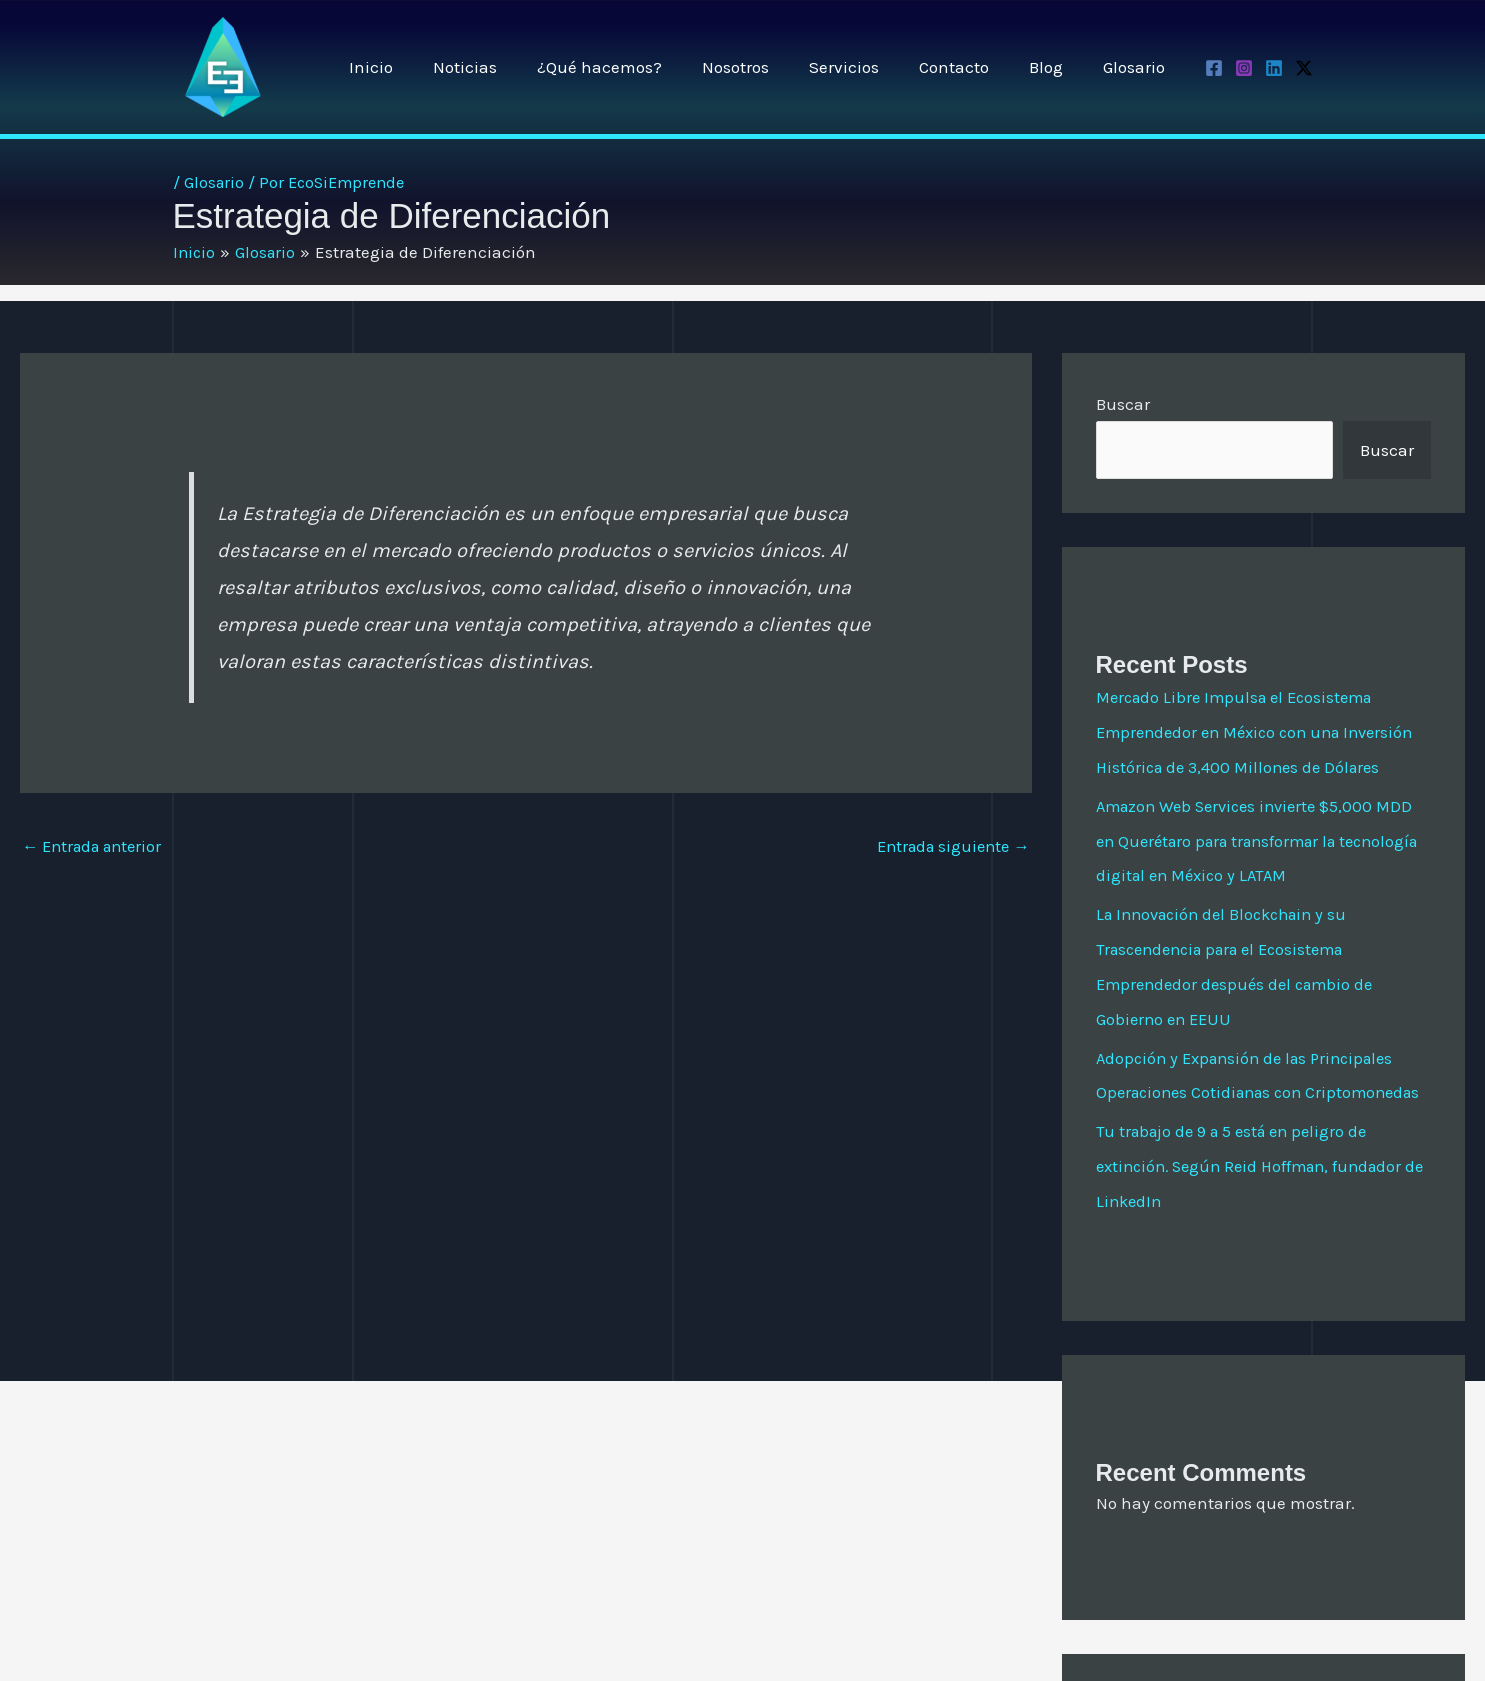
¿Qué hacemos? (632, 67)
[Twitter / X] (1304, 68)
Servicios (865, 67)
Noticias (504, 67)
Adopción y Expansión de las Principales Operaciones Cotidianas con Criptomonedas (1253, 1118)
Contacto (969, 67)
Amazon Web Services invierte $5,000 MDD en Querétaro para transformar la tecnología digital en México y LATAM (1262, 871)
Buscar (1123, 404)
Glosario (1137, 67)
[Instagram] (1244, 68)
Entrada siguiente (949, 847)
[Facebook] (1214, 68)
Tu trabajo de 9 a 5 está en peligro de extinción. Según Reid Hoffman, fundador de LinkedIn (1257, 1224)
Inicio (416, 67)
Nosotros (762, 67)
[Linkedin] (1274, 68)
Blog (1055, 67)
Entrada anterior (97, 847)
